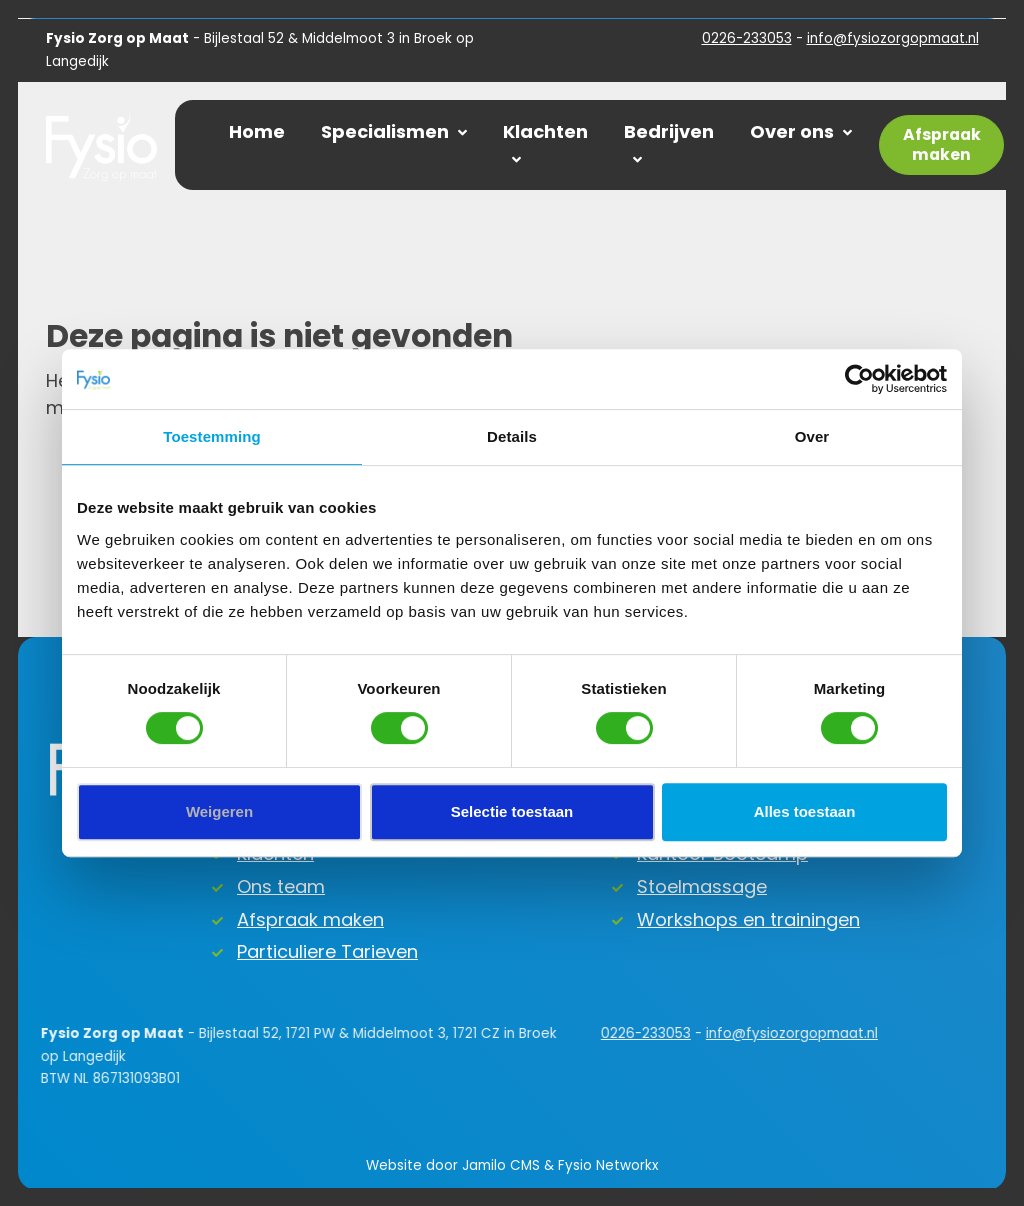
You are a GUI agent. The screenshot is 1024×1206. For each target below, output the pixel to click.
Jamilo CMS (501, 1165)
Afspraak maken (310, 919)
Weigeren (219, 811)
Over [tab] (812, 436)
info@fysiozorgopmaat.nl (893, 38)
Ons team (281, 886)
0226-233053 (747, 38)
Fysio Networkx (608, 1165)
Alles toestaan (805, 811)
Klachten (545, 143)
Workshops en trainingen (748, 919)
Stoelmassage (702, 886)
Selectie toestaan (512, 811)
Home (257, 131)
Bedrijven (669, 143)
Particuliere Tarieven (327, 951)
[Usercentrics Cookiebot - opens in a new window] (859, 379)
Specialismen (394, 131)
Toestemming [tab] (212, 436)
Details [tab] (512, 436)
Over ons (801, 131)
